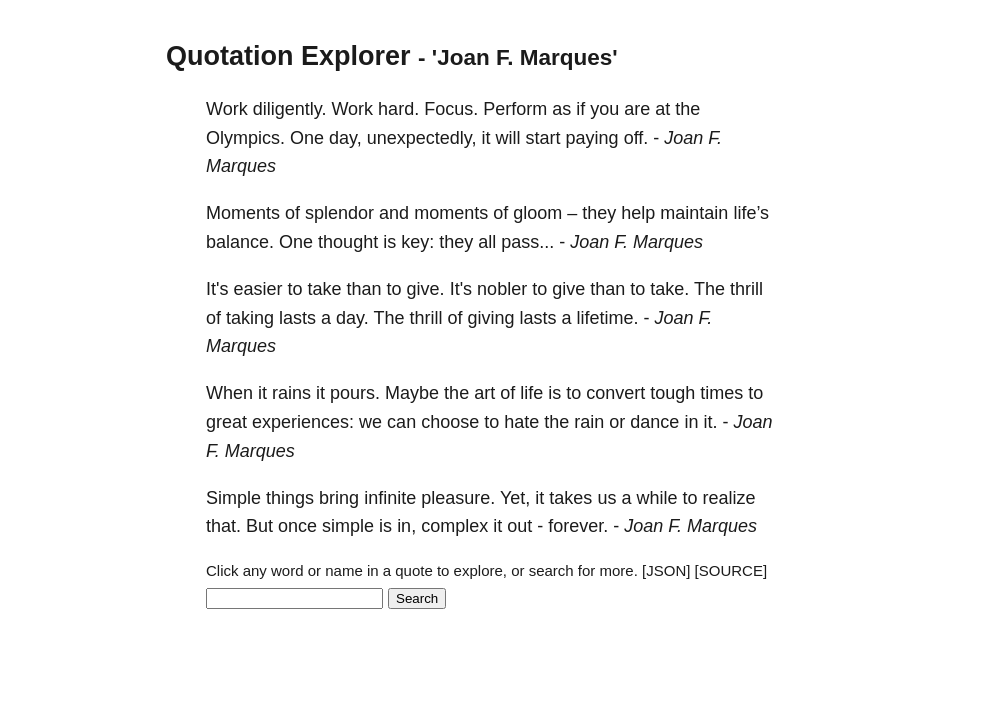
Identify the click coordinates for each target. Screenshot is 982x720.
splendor (339, 213)
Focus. (451, 109)
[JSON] (666, 570)
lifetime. (608, 318)
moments (451, 213)
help (638, 213)
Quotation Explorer (288, 56)
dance (654, 422)
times (721, 393)
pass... (527, 242)
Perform (515, 109)
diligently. (290, 109)
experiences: (303, 422)
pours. (355, 393)
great (226, 422)
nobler (502, 289)
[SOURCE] (731, 570)
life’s (751, 213)
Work (227, 109)
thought (348, 242)
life (531, 393)
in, (406, 526)
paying (592, 138)
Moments (243, 213)
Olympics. (245, 138)
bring (339, 498)
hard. (398, 109)
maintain (694, 213)
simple (348, 526)
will (508, 138)
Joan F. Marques (636, 242)
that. (223, 526)
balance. (240, 242)
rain (589, 422)
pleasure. (458, 498)
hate (521, 422)
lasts (297, 318)
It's (217, 289)
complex (454, 526)
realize (728, 498)
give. (426, 289)
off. (636, 138)
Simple (233, 498)
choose (450, 422)
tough (672, 393)
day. (352, 318)
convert (615, 393)
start (543, 138)
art (484, 393)
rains (291, 393)
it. (710, 422)
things (290, 498)
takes (570, 498)
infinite (390, 498)
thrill (746, 289)
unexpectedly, (422, 138)
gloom (537, 213)
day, (345, 138)
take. (669, 289)
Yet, (515, 498)
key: (417, 242)
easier (257, 289)
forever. (578, 526)
